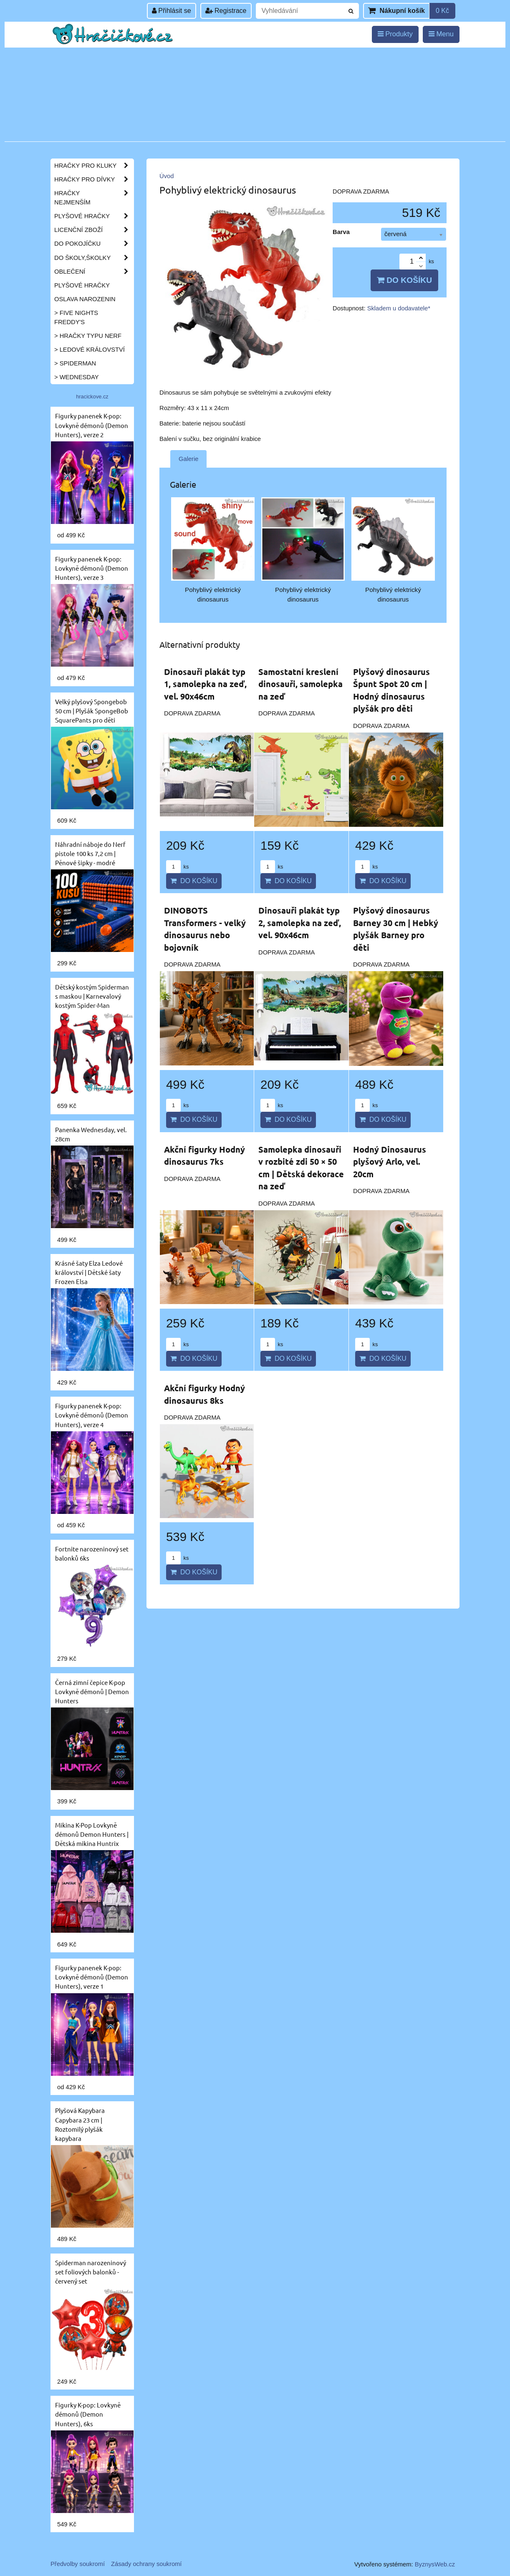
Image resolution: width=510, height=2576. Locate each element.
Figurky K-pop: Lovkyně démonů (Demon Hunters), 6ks (88, 2414)
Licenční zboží (94, 230)
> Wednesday (76, 377)
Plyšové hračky (94, 216)
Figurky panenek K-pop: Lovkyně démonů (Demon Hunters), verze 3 (91, 568)
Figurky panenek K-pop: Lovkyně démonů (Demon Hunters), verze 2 (91, 425)
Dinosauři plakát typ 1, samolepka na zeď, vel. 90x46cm (205, 684)
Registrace (226, 10)
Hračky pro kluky (94, 165)
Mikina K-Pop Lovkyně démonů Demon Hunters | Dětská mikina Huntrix (92, 1834)
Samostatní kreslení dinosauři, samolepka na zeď (300, 684)
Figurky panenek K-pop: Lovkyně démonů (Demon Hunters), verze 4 (91, 1415)
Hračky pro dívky (94, 179)
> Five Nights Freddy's (76, 317)
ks (177, 867)
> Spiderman (75, 363)
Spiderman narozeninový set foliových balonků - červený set (90, 2272)
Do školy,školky (94, 257)
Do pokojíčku (94, 243)
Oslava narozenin (85, 299)
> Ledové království (89, 349)
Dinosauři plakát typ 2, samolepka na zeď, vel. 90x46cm (299, 922)
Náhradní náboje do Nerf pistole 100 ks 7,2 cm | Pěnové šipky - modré (90, 853)
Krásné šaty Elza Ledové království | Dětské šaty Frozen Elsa (89, 1272)
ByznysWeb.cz (435, 2564)
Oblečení (94, 271)
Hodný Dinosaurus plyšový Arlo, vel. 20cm (389, 1161)
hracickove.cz (92, 396)
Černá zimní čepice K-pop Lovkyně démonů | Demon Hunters (92, 1691)
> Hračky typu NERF (87, 335)
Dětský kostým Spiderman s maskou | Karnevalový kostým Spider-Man (92, 996)
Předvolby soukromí (77, 2564)
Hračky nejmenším (94, 197)
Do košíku (404, 280)
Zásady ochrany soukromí (146, 2564)
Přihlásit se (171, 10)
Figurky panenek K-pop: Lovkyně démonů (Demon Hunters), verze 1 (91, 1977)
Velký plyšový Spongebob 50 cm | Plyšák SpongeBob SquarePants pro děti (91, 711)
